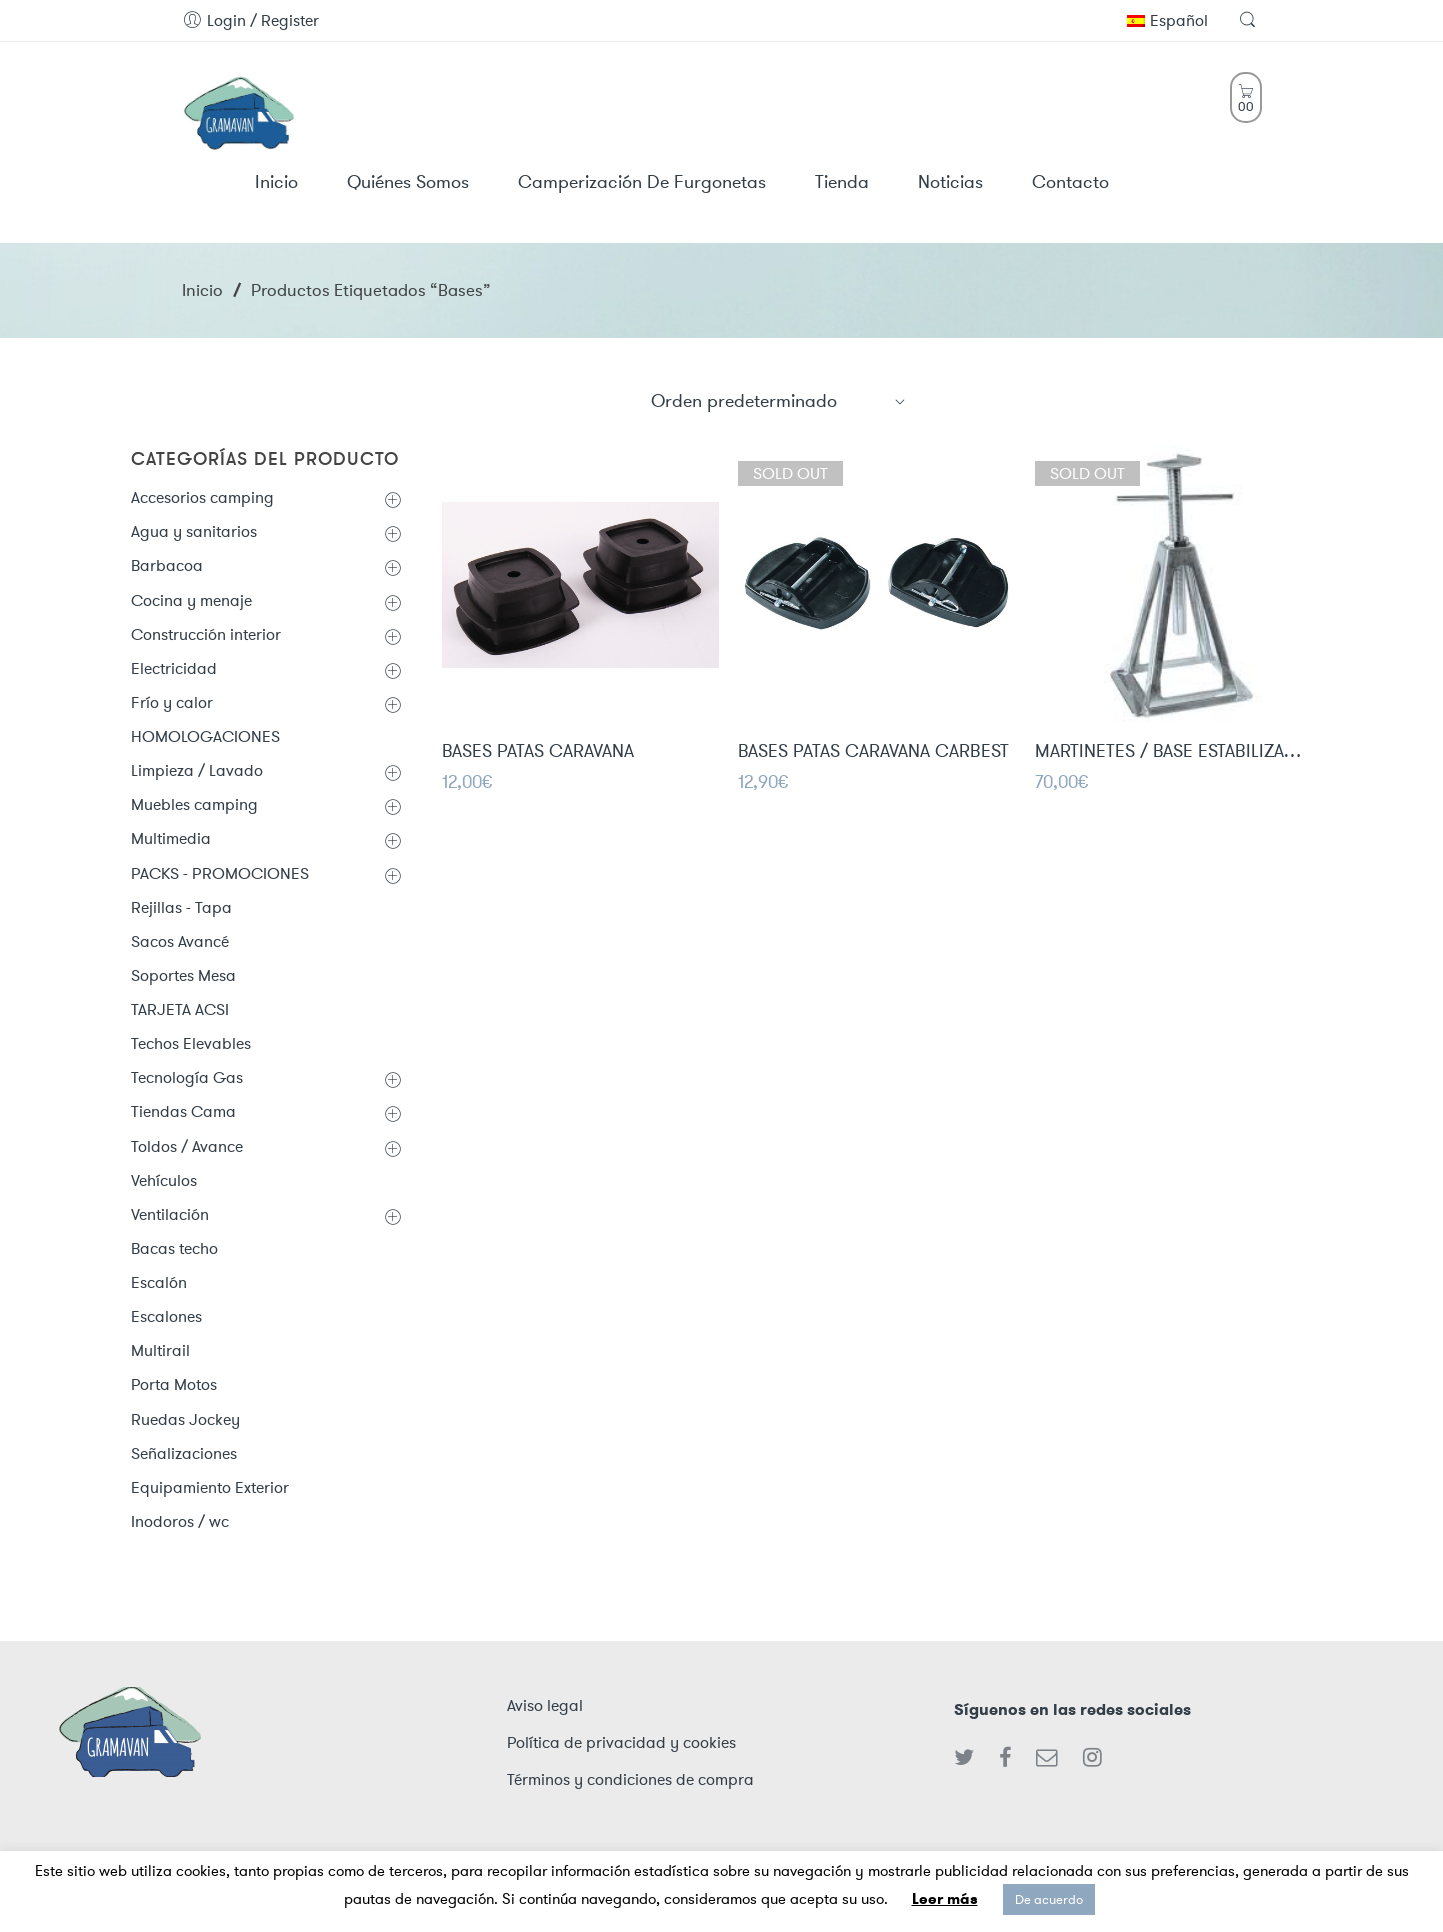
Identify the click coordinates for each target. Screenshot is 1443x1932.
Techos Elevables (191, 1043)
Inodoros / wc (180, 1521)
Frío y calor (172, 702)
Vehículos (164, 1180)
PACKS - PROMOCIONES (220, 873)
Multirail (160, 1350)
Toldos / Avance (187, 1146)
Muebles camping (194, 804)
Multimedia (171, 838)
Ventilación (170, 1214)
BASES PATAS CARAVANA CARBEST (873, 757)
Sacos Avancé (180, 941)
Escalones (166, 1316)
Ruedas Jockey (185, 1419)
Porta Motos (174, 1384)
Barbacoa (167, 565)
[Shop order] (779, 401)
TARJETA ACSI (180, 1009)
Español (1167, 20)
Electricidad (174, 668)
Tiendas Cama (183, 1111)
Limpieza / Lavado (197, 770)
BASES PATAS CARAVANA (538, 755)
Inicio (202, 290)
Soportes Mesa (183, 975)
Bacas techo (174, 1248)
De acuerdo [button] (1049, 1899)
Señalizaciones (184, 1453)
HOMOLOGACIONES (205, 736)
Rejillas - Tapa (181, 907)
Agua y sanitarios (194, 531)
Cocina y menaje (191, 600)
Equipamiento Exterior (210, 1487)
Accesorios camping (202, 497)
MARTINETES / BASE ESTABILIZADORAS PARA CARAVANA (1173, 760)
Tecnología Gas (187, 1077)
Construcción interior (206, 634)
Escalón (159, 1282)
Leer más (945, 1899)
